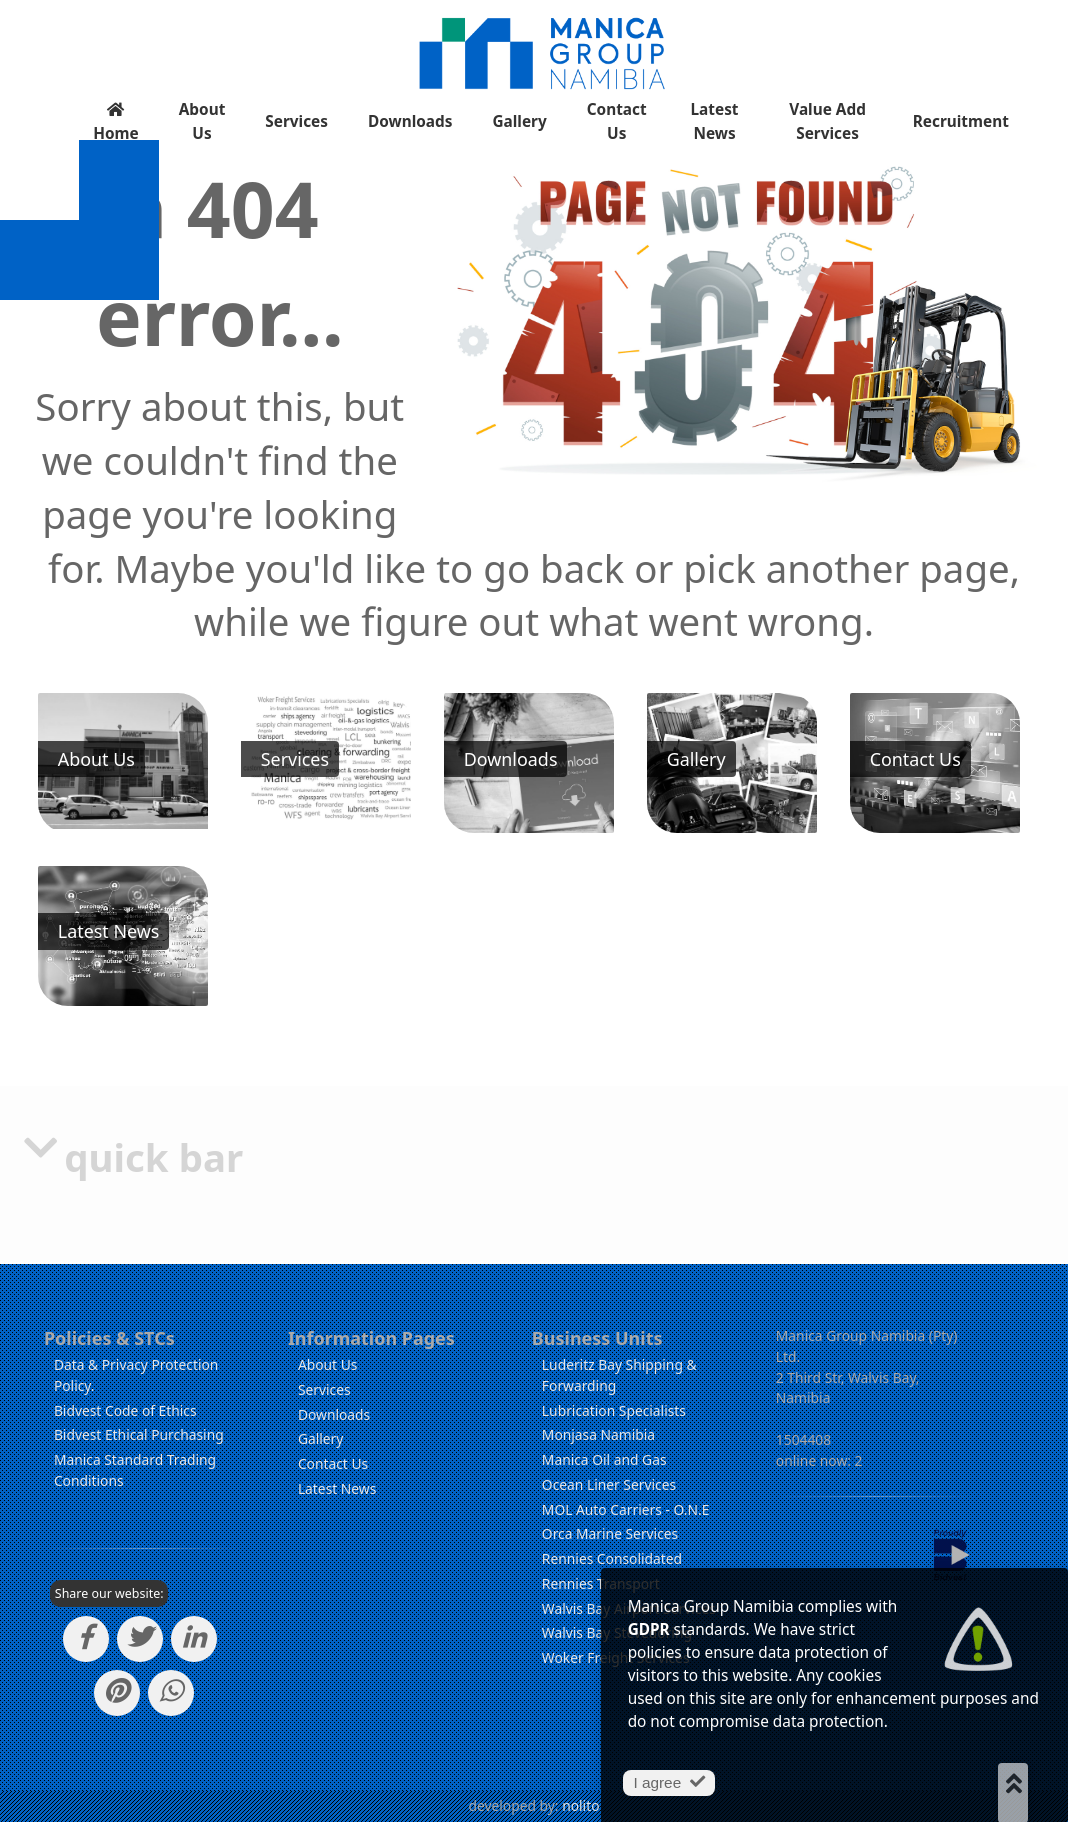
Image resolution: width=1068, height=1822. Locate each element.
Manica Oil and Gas (604, 1459)
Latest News (715, 121)
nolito (580, 1805)
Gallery (519, 121)
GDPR (649, 1629)
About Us (202, 121)
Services (296, 121)
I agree (668, 1782)
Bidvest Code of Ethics (125, 1410)
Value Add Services (827, 121)
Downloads (410, 121)
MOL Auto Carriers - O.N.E (625, 1509)
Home (116, 123)
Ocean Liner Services (609, 1484)
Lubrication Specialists (614, 1410)
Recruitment (961, 121)
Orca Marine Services (610, 1533)
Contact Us (617, 121)
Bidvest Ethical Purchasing (139, 1434)
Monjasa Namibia (598, 1434)
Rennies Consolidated (612, 1558)
